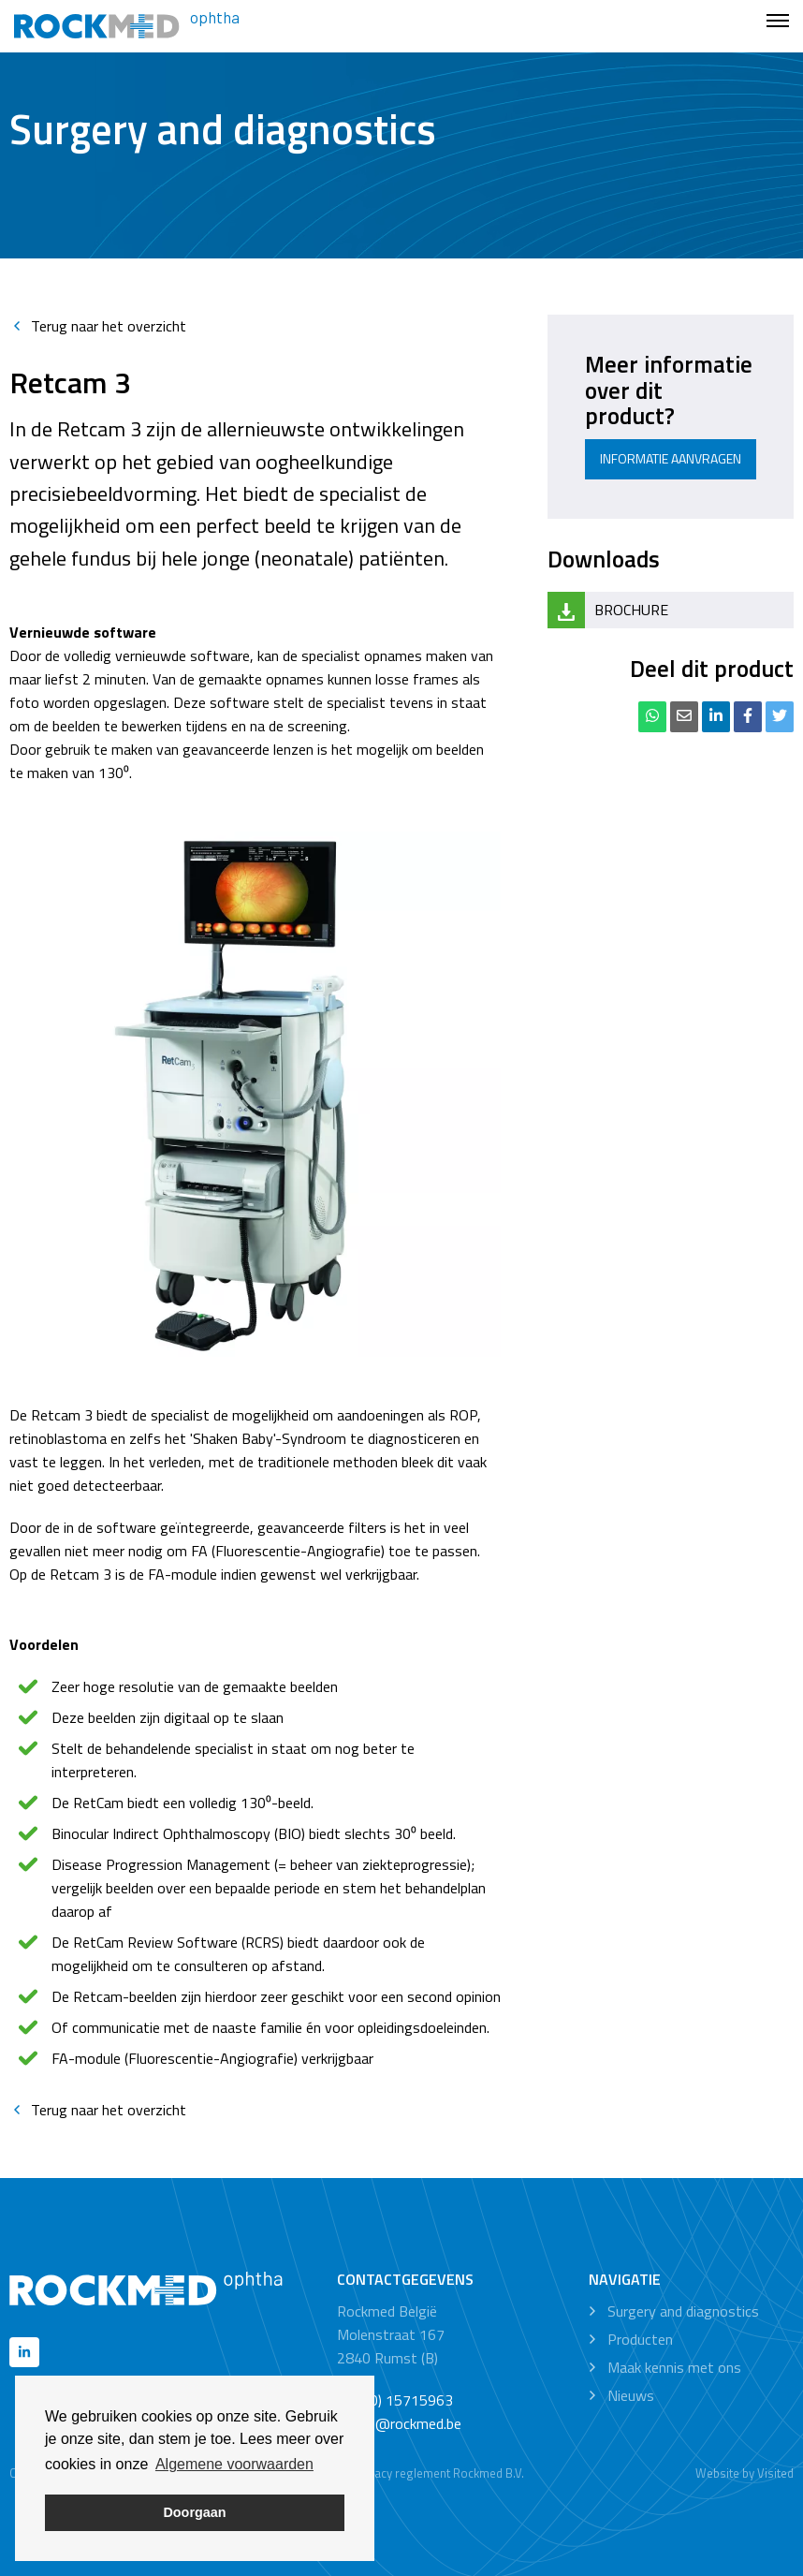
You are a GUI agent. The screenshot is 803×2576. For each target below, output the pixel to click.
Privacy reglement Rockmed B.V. (439, 2473)
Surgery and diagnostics (683, 2311)
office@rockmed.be (399, 2423)
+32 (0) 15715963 (395, 2400)
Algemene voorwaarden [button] (234, 2464)
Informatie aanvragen (670, 458)
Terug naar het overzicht (97, 326)
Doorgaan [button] (194, 2512)
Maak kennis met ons (674, 2367)
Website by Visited (744, 2473)
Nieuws (630, 2395)
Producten (640, 2339)
